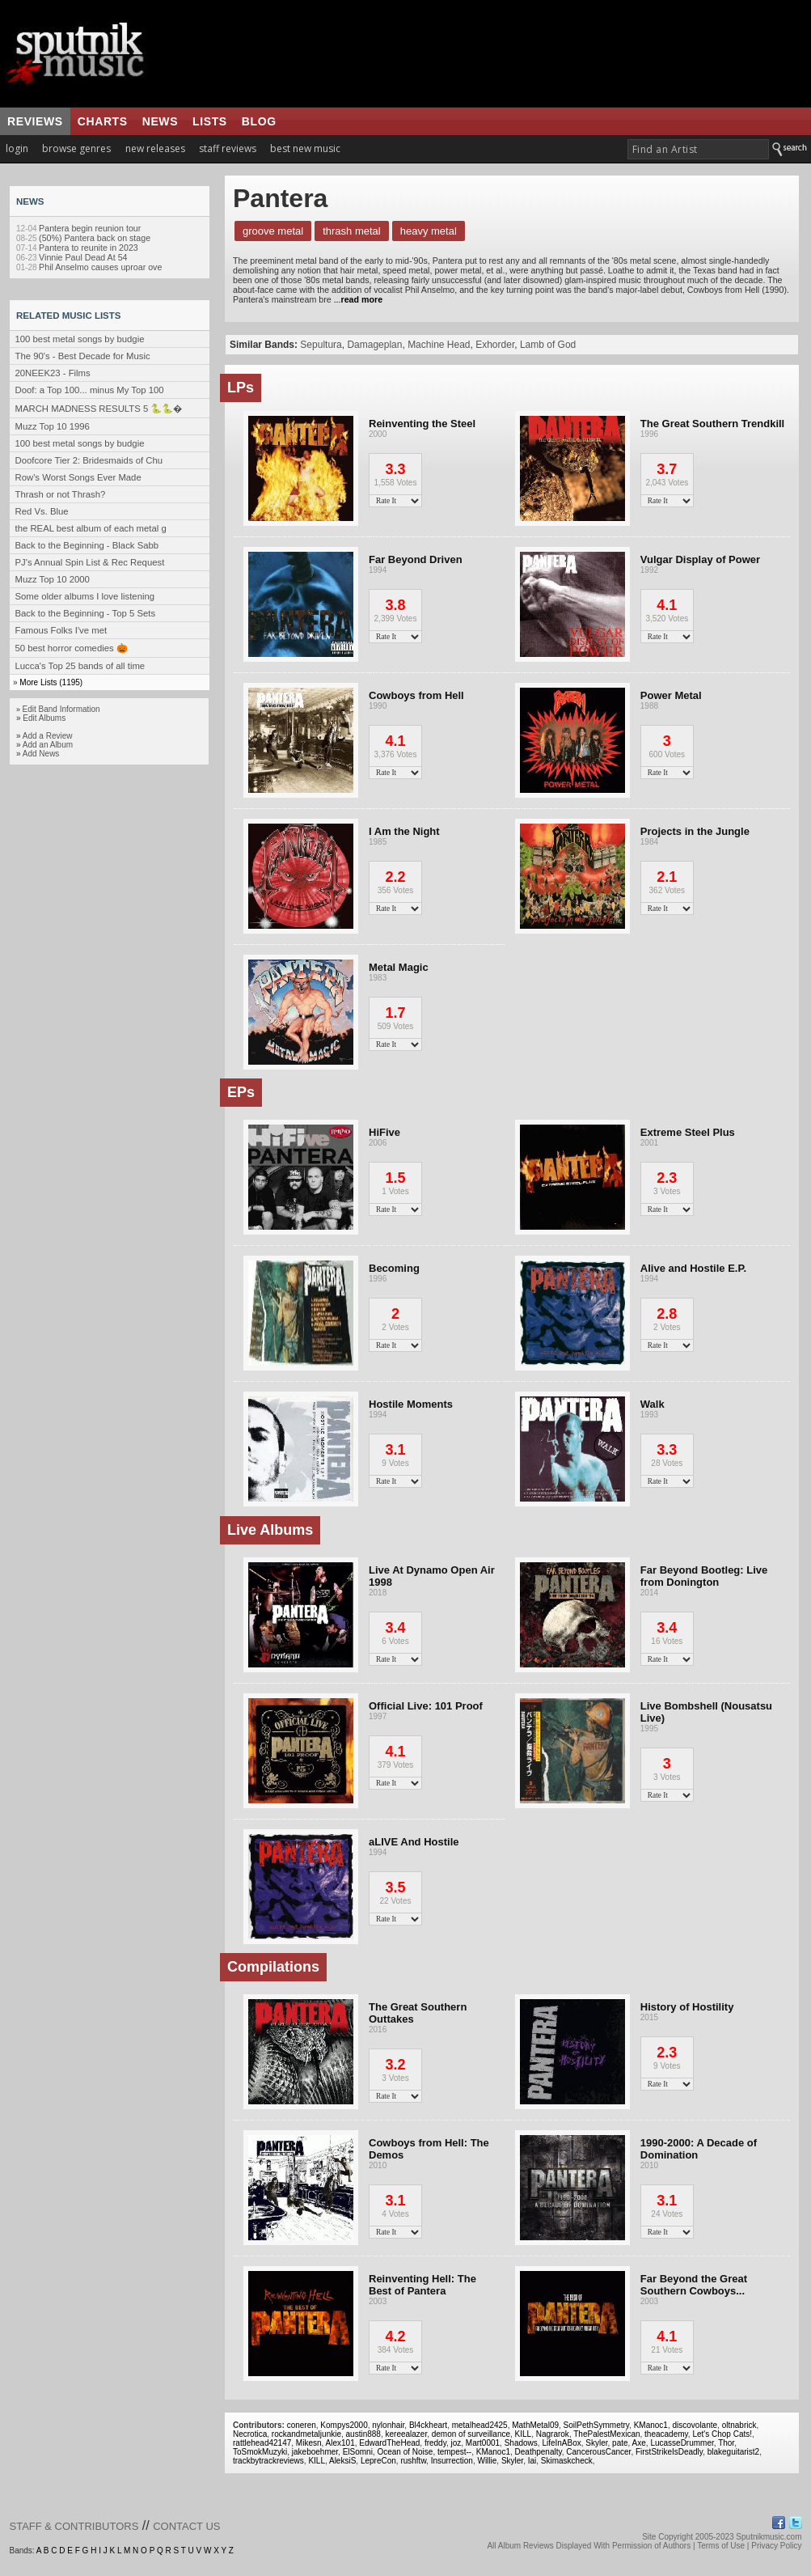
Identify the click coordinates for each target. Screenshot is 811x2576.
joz (456, 2442)
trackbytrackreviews (268, 2460)
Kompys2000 (343, 2425)
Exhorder (494, 344)
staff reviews (227, 148)
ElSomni (358, 2451)
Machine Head (439, 344)
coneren (301, 2425)
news (160, 121)
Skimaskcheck (567, 2460)
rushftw (413, 2460)
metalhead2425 (480, 2425)
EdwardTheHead (389, 2442)
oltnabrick (739, 2425)
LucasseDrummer (681, 2442)
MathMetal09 (535, 2425)
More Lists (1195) (50, 682)
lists (209, 121)
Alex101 (340, 2442)
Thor (726, 2442)
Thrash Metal (352, 231)
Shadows (521, 2442)
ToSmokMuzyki (260, 2451)
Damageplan (374, 344)
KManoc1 (651, 2425)
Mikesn (309, 2442)
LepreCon (378, 2460)
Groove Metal (273, 231)
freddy (435, 2442)
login (17, 148)
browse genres (76, 148)
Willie (486, 2460)
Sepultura (320, 344)
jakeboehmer (315, 2451)
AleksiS (342, 2460)
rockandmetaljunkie (306, 2434)
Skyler (596, 2442)
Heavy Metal (428, 231)
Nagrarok (552, 2434)
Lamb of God (548, 344)
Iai (532, 2460)
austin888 (363, 2434)
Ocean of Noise (405, 2451)
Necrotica (250, 2434)
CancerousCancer (598, 2451)
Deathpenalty (538, 2451)
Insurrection (452, 2460)
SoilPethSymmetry (597, 2425)
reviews (35, 121)
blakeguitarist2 (733, 2451)
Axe (639, 2442)
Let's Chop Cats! (722, 2434)
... (357, 299)
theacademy (666, 2434)
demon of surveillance (471, 2434)
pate (619, 2442)
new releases (155, 148)
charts (103, 121)
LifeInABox (561, 2442)
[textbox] (698, 149)
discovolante (694, 2425)
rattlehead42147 (262, 2442)
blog (259, 121)
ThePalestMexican (606, 2434)
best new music (305, 148)
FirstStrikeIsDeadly (669, 2451)
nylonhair (388, 2425)
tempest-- (454, 2451)
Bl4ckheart (428, 2425)
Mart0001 (483, 2442)
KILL (523, 2434)
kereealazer (406, 2434)
